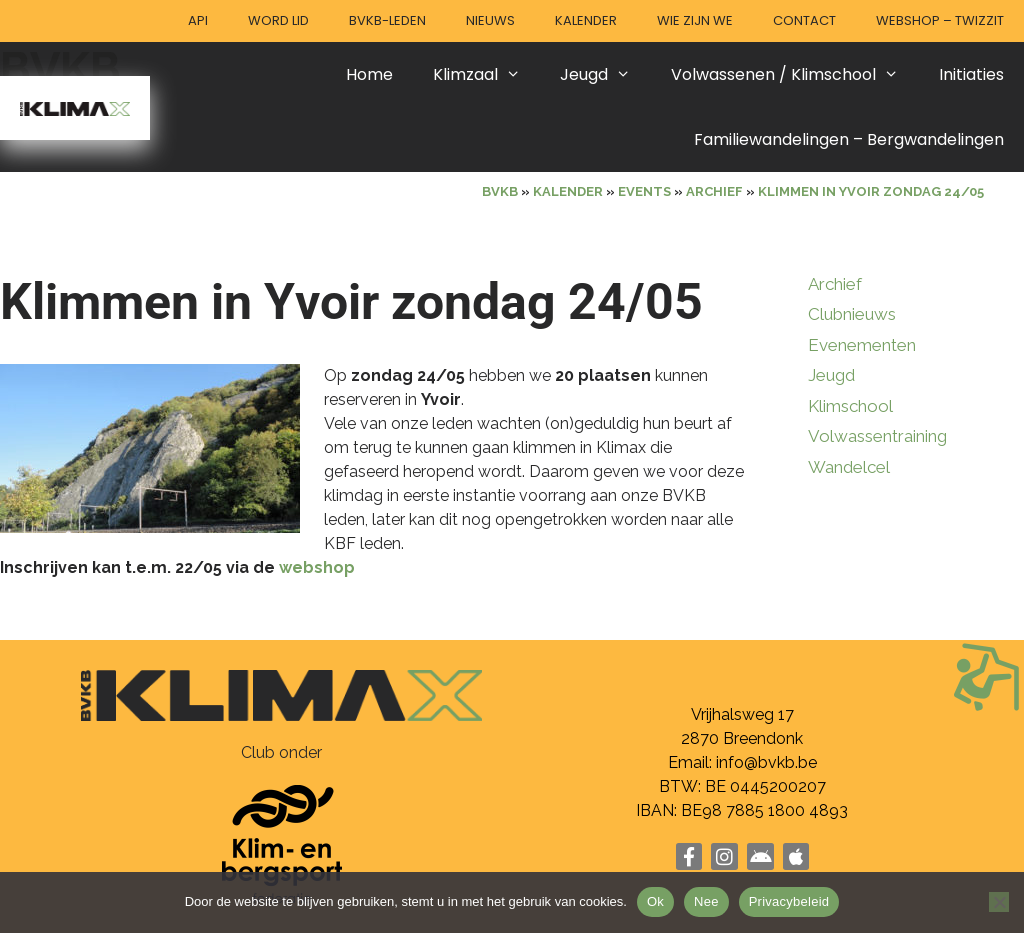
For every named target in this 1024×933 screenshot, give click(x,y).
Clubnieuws (852, 314)
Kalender (586, 20)
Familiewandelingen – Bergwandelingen (849, 139)
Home (369, 74)
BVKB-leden (387, 20)
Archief (835, 284)
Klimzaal (487, 74)
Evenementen (862, 345)
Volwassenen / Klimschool (795, 74)
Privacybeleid (789, 901)
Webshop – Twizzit (940, 20)
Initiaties (971, 74)
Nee (706, 901)
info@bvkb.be (766, 762)
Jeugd (605, 74)
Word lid (278, 20)
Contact (804, 20)
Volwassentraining (877, 436)
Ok (655, 901)
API (198, 20)
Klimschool (850, 406)
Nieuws (490, 20)
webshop (317, 567)
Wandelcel (849, 467)
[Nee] (999, 902)
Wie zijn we (695, 20)
